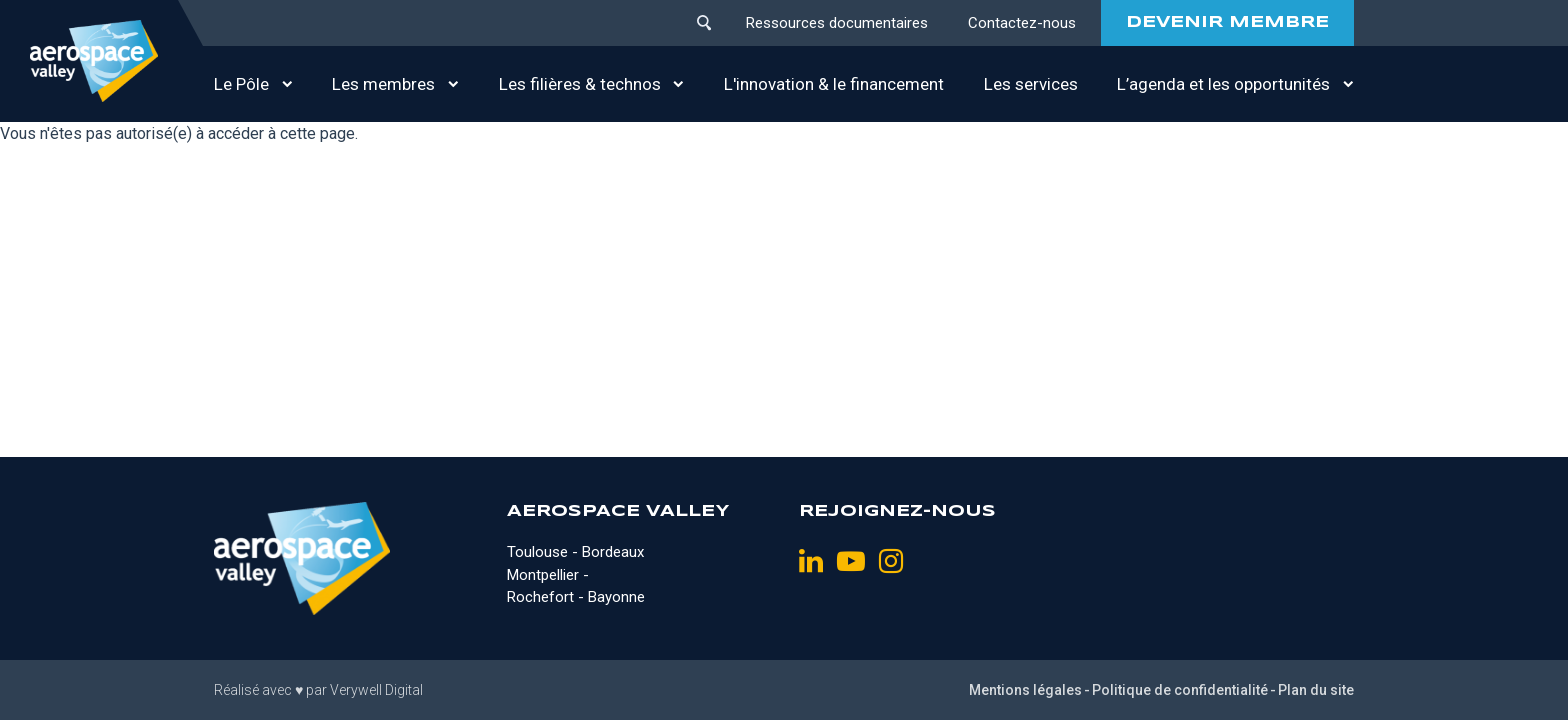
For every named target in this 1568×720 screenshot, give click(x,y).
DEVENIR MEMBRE (1227, 22)
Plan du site (1316, 690)
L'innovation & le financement (834, 84)
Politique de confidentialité (1180, 690)
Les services (1031, 84)
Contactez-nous (1022, 23)
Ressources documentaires (837, 23)
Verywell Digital (376, 690)
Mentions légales (1025, 690)
